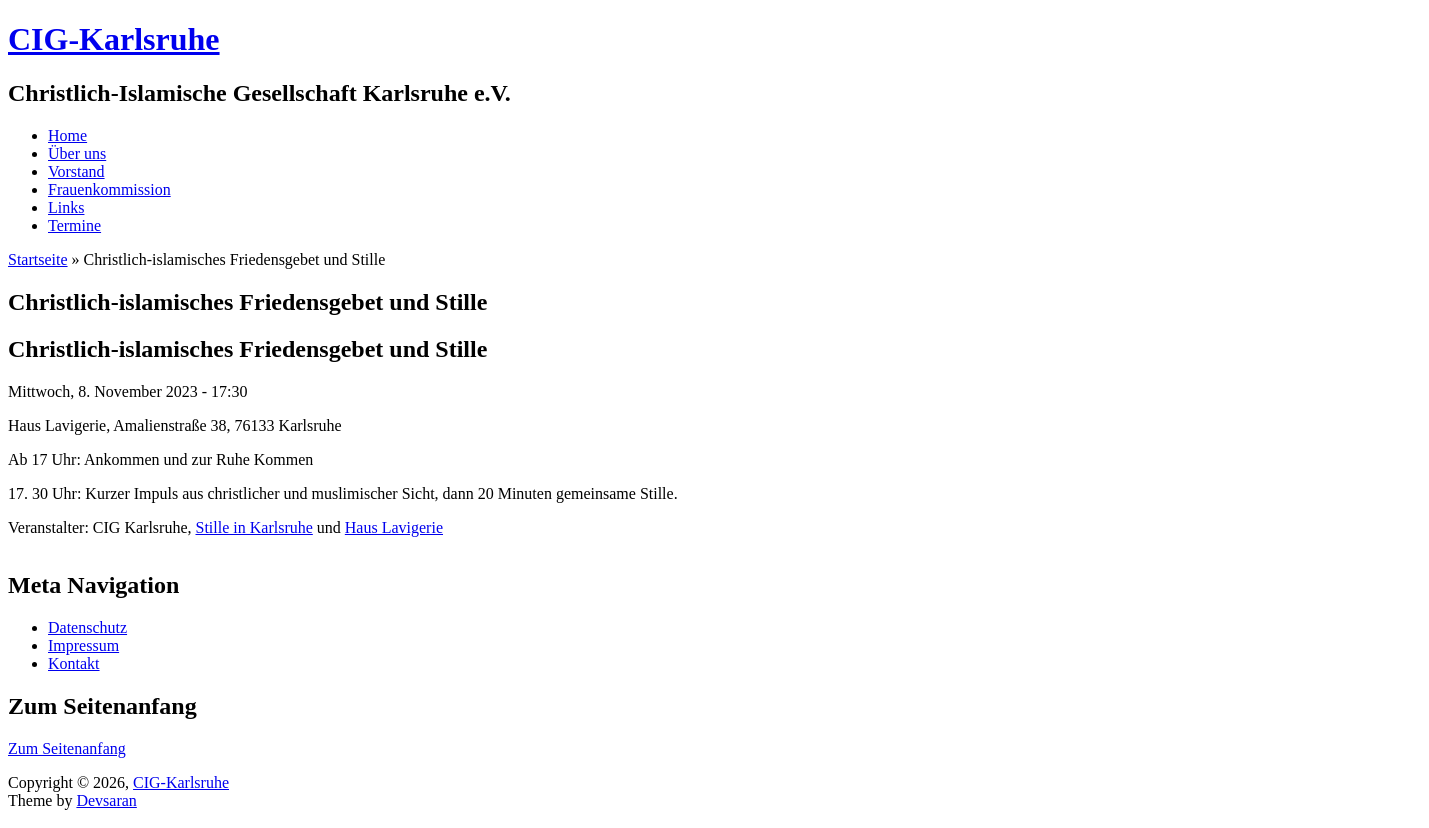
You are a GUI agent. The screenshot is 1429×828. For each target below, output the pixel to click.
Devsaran (106, 800)
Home (67, 135)
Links (66, 207)
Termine (74, 225)
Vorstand (76, 171)
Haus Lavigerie (394, 527)
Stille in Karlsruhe (254, 527)
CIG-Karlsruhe (181, 782)
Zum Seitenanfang (67, 748)
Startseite (38, 259)
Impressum (83, 645)
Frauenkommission (109, 189)
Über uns (77, 153)
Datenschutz (87, 627)
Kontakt (74, 663)
